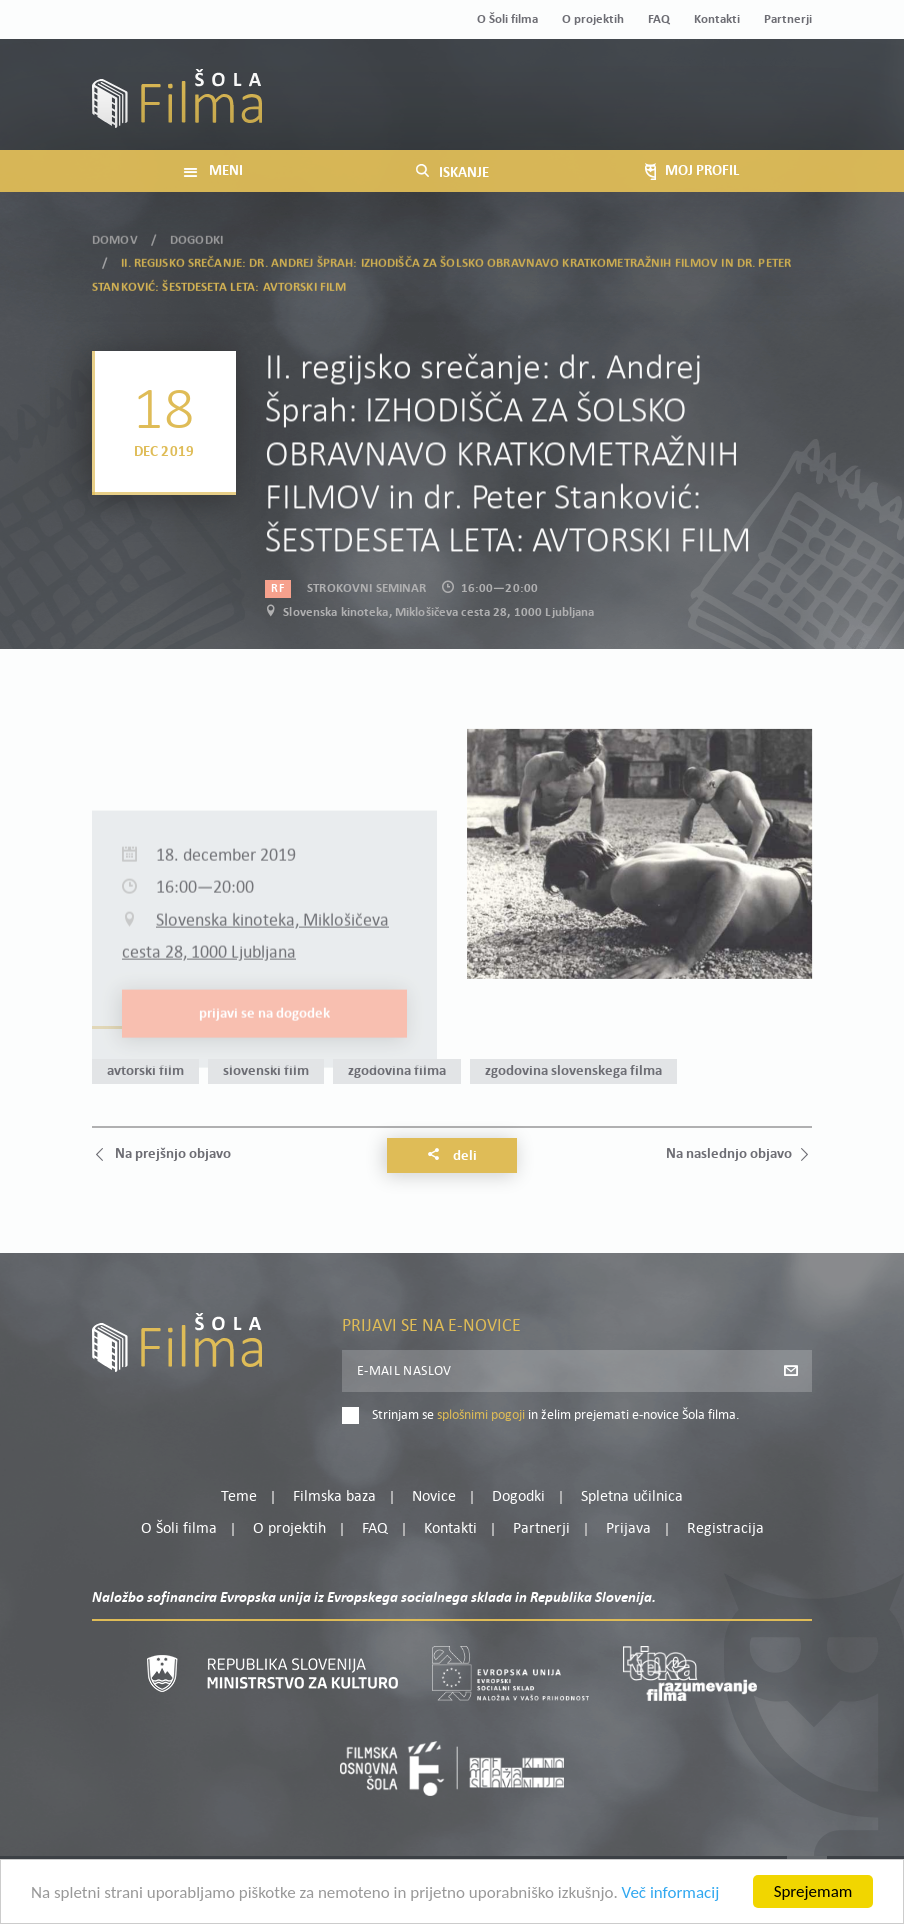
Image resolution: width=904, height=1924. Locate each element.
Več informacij (671, 1897)
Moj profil (709, 83)
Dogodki (196, 227)
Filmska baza (334, 1497)
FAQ (659, 19)
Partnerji (788, 19)
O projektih (593, 19)
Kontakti (717, 19)
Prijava (687, 107)
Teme (239, 1497)
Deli (452, 1156)
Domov (115, 227)
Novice (434, 1497)
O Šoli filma (507, 19)
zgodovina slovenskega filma (573, 1071)
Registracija (778, 107)
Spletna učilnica (632, 1497)
